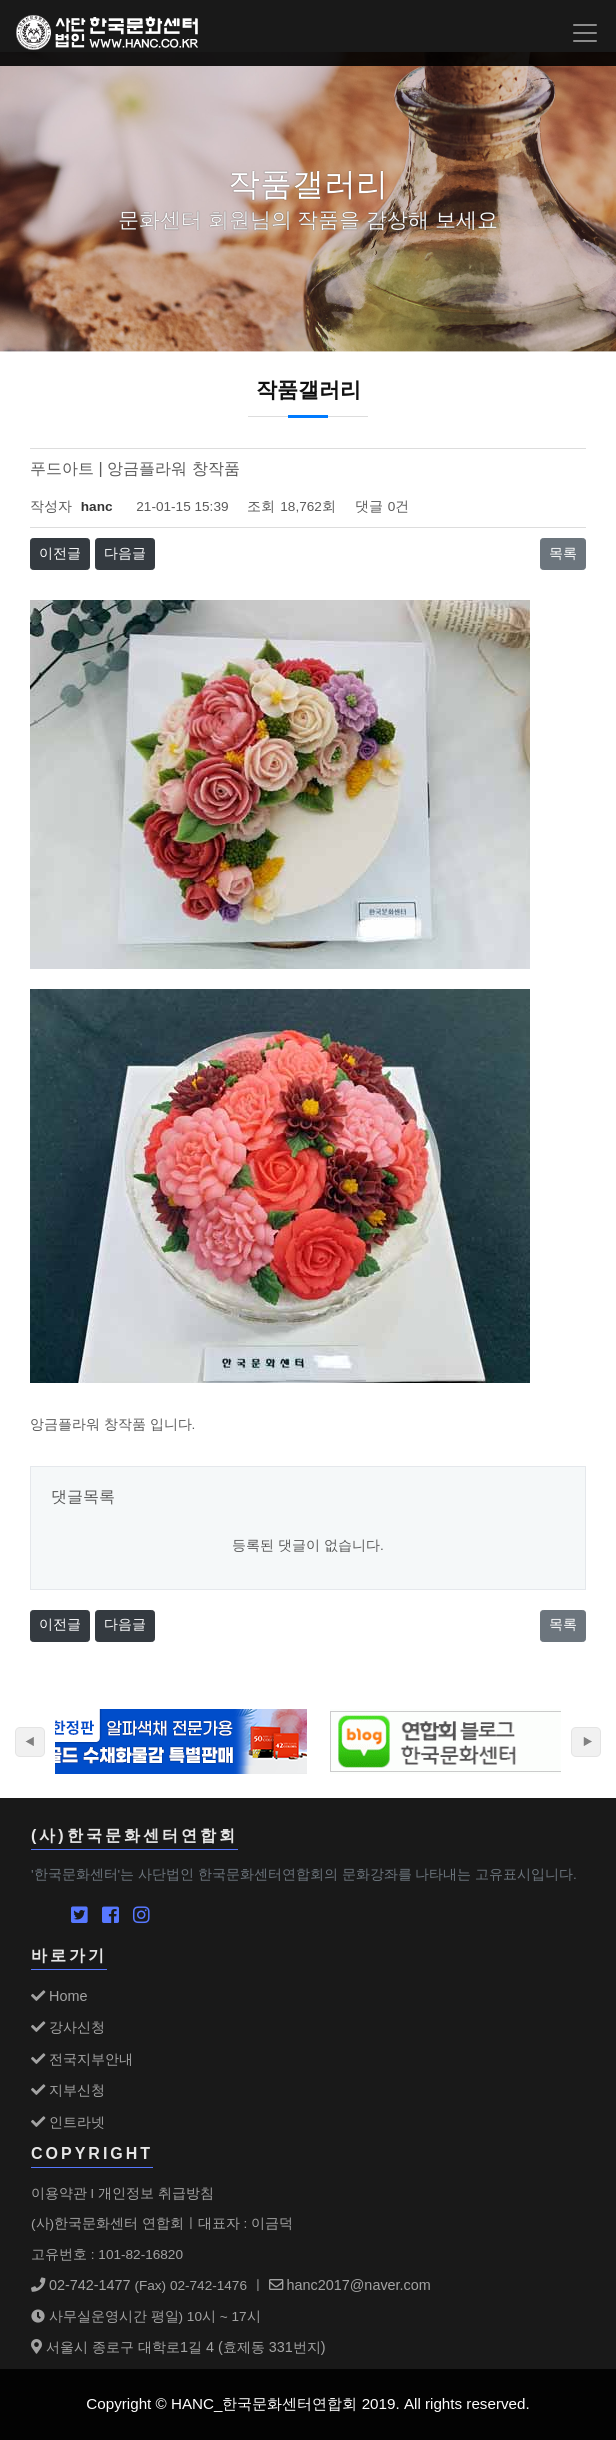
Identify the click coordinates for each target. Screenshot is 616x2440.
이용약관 (59, 2193)
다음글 (125, 553)
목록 (563, 553)
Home (59, 1996)
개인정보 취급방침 (156, 2193)
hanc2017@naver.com (350, 2285)
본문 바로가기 (0, 0)
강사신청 (68, 2027)
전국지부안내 (82, 2059)
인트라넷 (68, 2122)
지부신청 (68, 2090)
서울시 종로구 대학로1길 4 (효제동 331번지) (178, 2347)
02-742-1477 (81, 2285)
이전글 (60, 553)
